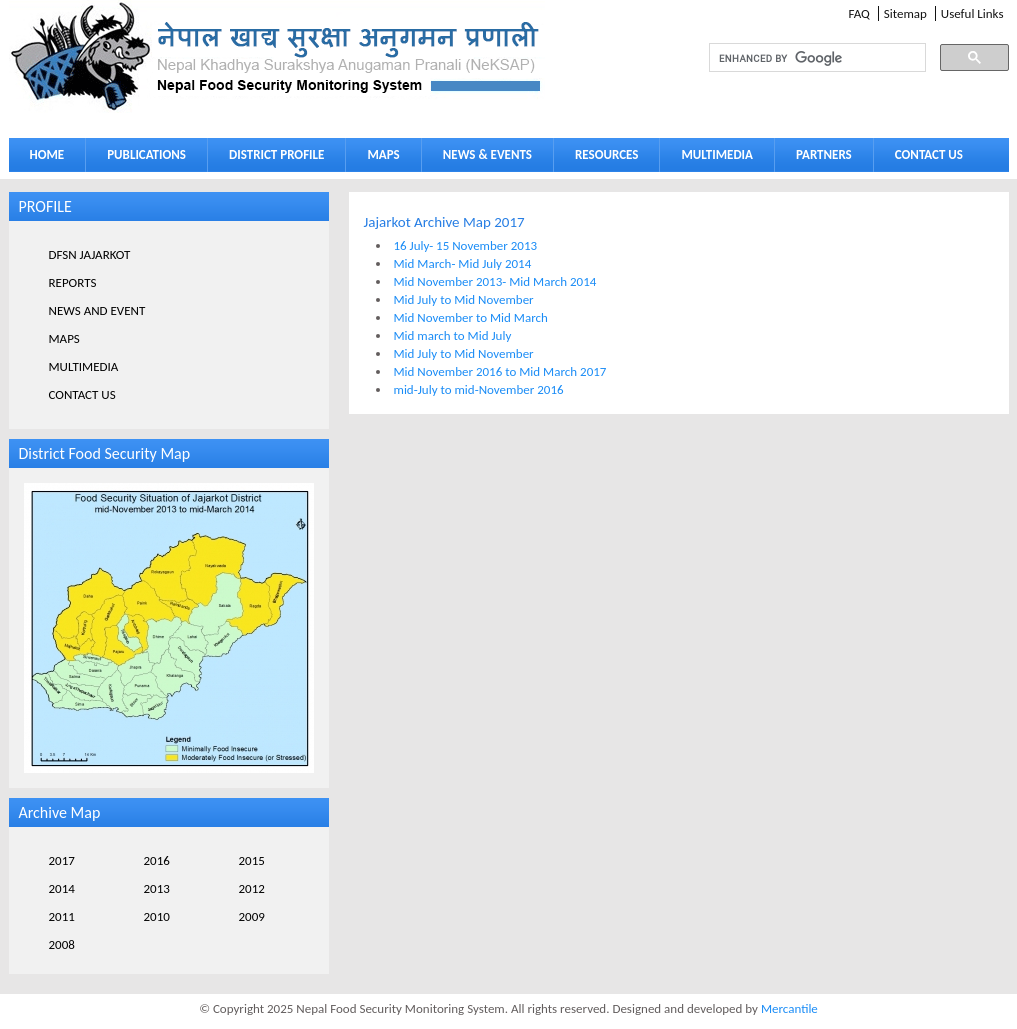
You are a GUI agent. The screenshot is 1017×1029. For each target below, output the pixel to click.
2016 (157, 860)
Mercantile (789, 1008)
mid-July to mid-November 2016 (479, 389)
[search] (799, 58)
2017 (62, 860)
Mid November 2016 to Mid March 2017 (500, 371)
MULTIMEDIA (712, 158)
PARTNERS (824, 154)
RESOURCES (602, 158)
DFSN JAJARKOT (90, 254)
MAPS (378, 158)
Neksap (277, 56)
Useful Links (972, 13)
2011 (62, 916)
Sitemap (905, 13)
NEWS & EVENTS (487, 154)
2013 (157, 888)
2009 (252, 916)
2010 (157, 916)
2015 (252, 860)
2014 (62, 888)
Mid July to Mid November (464, 299)
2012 (252, 888)
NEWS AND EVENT (97, 310)
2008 (62, 944)
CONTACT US (929, 154)
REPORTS (73, 282)
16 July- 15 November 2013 (466, 245)
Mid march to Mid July (453, 335)
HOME (47, 154)
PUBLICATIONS (141, 158)
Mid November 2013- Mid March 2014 (495, 281)
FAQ (858, 13)
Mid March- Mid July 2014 (463, 263)
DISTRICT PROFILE (272, 158)
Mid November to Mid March (471, 317)
